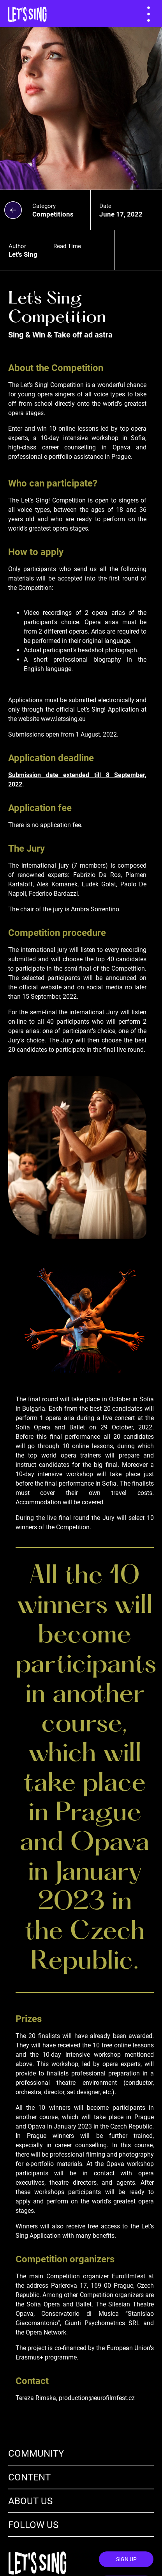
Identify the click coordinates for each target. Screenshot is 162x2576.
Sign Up (126, 2559)
